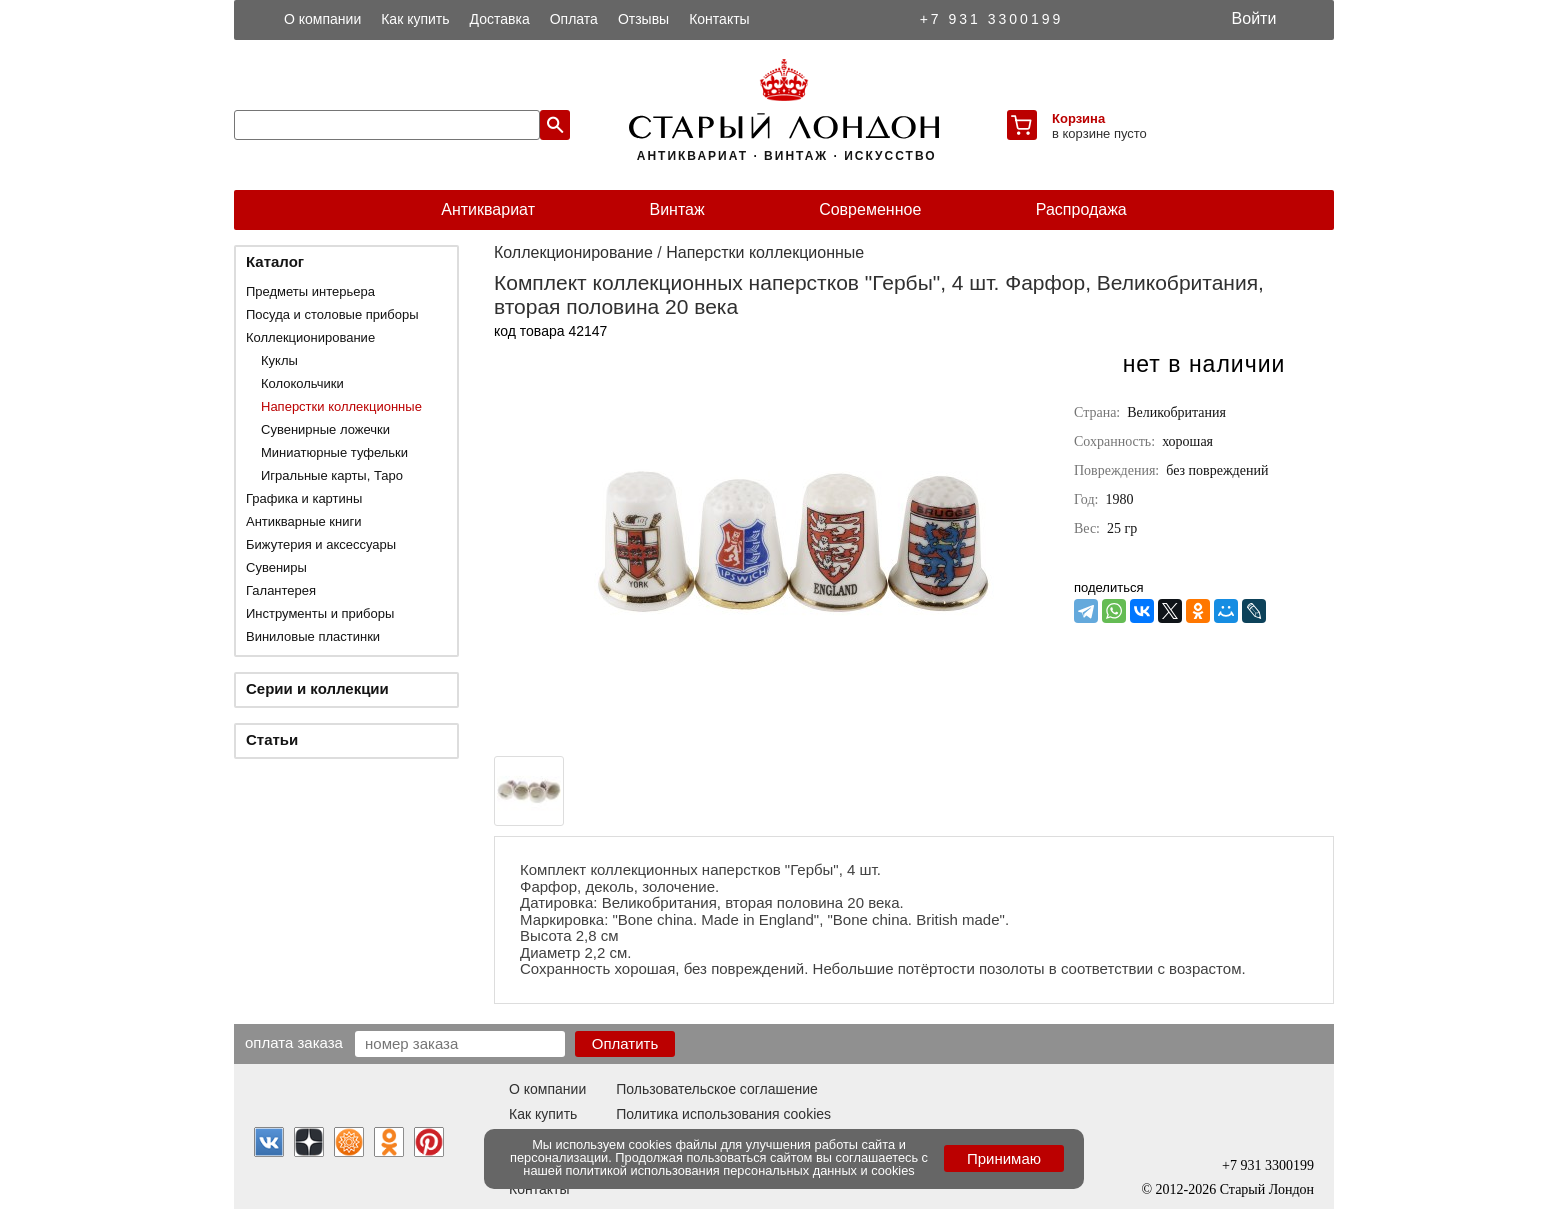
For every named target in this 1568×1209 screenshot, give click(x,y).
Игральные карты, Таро (332, 475)
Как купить (415, 19)
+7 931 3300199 (992, 19)
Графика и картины (304, 498)
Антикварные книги (303, 521)
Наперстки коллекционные (341, 406)
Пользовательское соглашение (717, 1089)
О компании (322, 19)
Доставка (500, 19)
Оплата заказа (294, 1042)
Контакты (719, 19)
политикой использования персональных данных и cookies (740, 1170)
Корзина (1078, 118)
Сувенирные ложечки (325, 429)
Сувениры (276, 567)
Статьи (272, 739)
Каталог (275, 261)
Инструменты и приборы (320, 613)
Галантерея (281, 590)
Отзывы (643, 19)
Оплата (574, 19)
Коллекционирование (310, 337)
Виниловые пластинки (313, 636)
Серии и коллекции (317, 688)
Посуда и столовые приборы (332, 314)
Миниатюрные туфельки (334, 452)
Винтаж (676, 209)
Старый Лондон (1267, 1189)
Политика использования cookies (723, 1114)
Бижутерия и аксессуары (321, 544)
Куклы (279, 360)
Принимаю (1004, 1158)
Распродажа (1081, 209)
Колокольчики (302, 383)
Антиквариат (488, 209)
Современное (870, 209)
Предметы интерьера (310, 291)
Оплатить (625, 1043)
